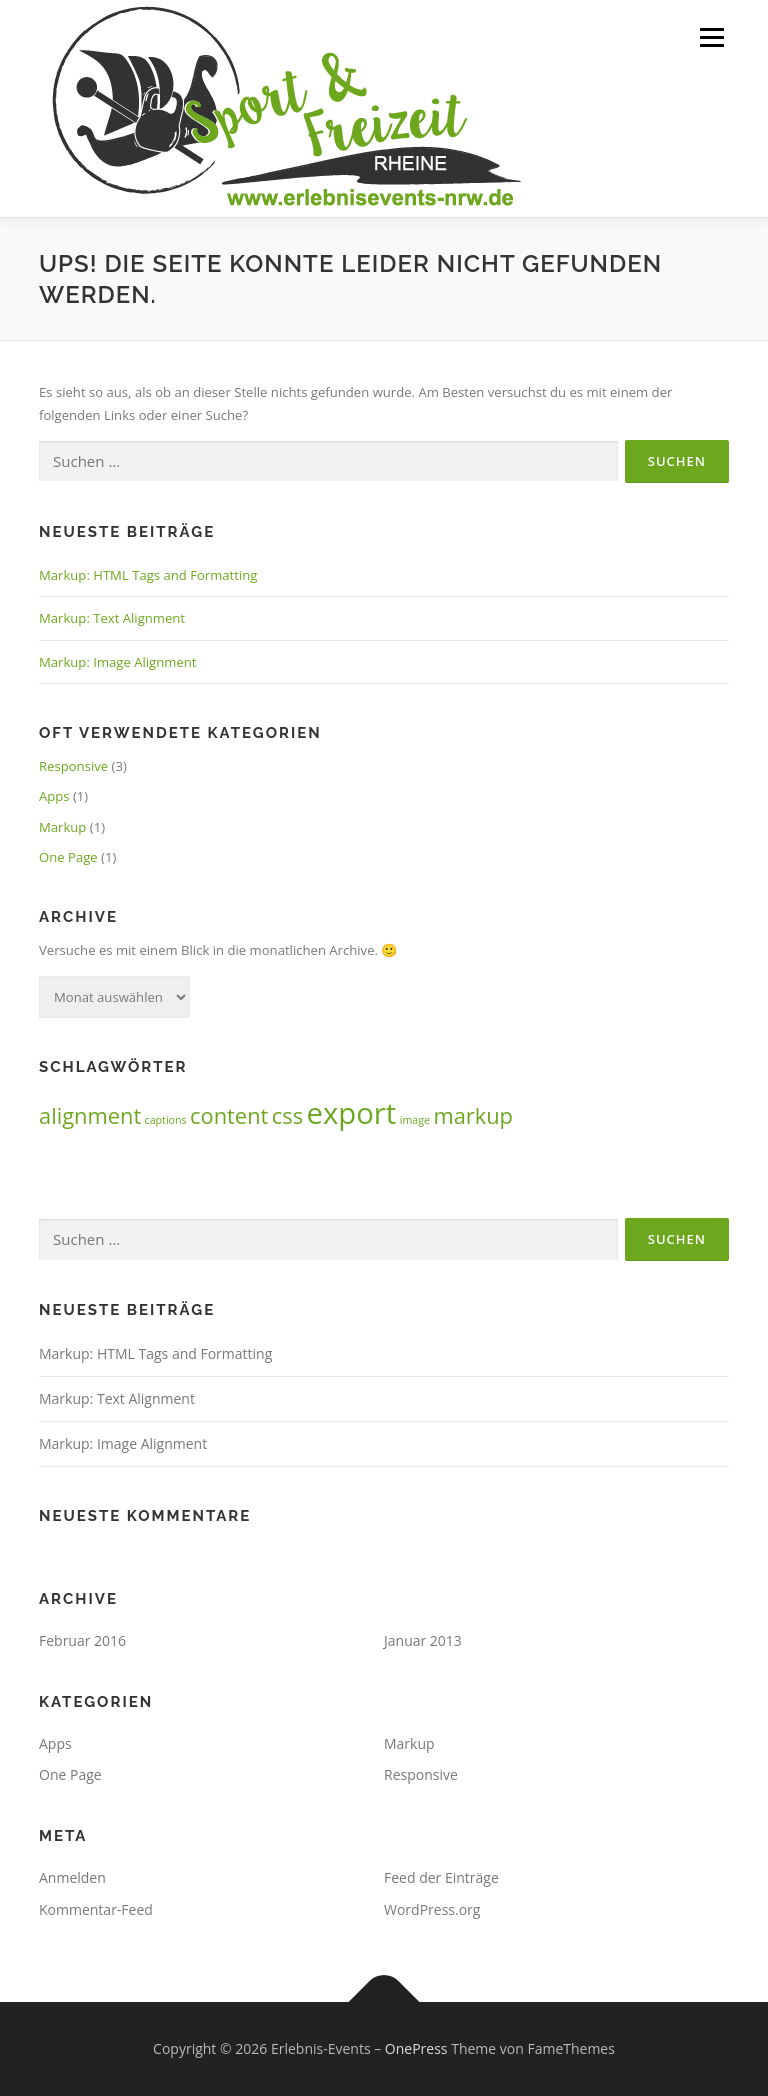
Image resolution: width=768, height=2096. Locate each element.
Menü (711, 37)
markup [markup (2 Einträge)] (473, 1115)
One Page (68, 857)
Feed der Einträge (441, 1877)
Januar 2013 (423, 1640)
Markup (62, 827)
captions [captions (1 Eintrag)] (166, 1120)
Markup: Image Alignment (117, 662)
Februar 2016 (82, 1640)
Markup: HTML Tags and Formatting (148, 575)
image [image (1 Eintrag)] (415, 1120)
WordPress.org (432, 1909)
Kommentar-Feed (96, 1909)
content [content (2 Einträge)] (229, 1115)
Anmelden (72, 1877)
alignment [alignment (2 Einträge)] (90, 1115)
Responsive (73, 766)
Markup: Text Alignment (112, 618)
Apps (54, 796)
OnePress (416, 2048)
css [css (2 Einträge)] (287, 1115)
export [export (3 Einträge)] (351, 1113)
